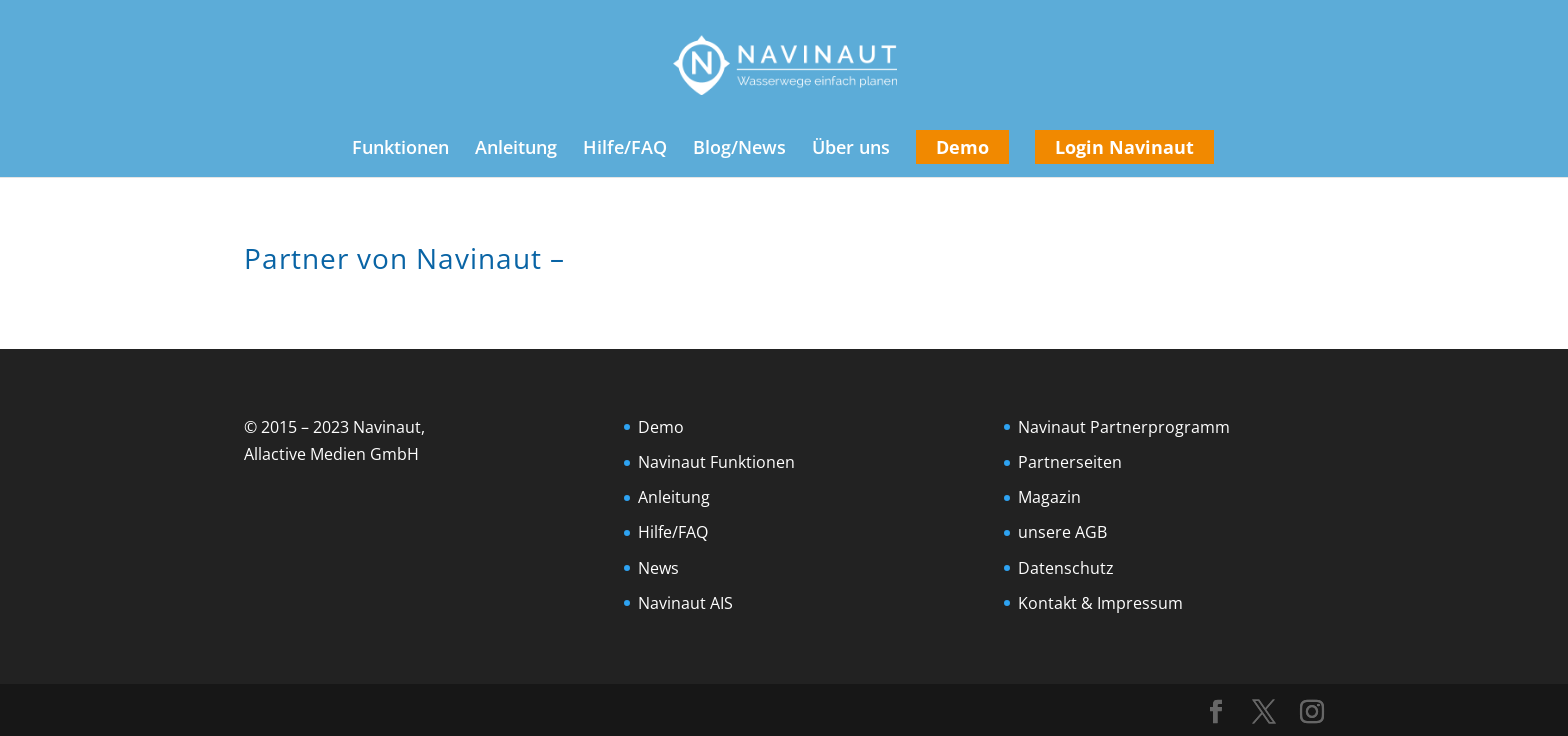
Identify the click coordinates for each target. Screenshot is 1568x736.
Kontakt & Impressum (1100, 603)
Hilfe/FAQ (625, 149)
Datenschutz (1066, 568)
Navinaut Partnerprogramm (1124, 427)
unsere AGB (1062, 532)
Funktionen (400, 149)
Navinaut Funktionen (716, 462)
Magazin (1049, 497)
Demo (962, 147)
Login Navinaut (1124, 147)
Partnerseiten (1070, 462)
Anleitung (516, 149)
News (658, 568)
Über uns (851, 149)
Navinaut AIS (685, 603)
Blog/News (739, 149)
